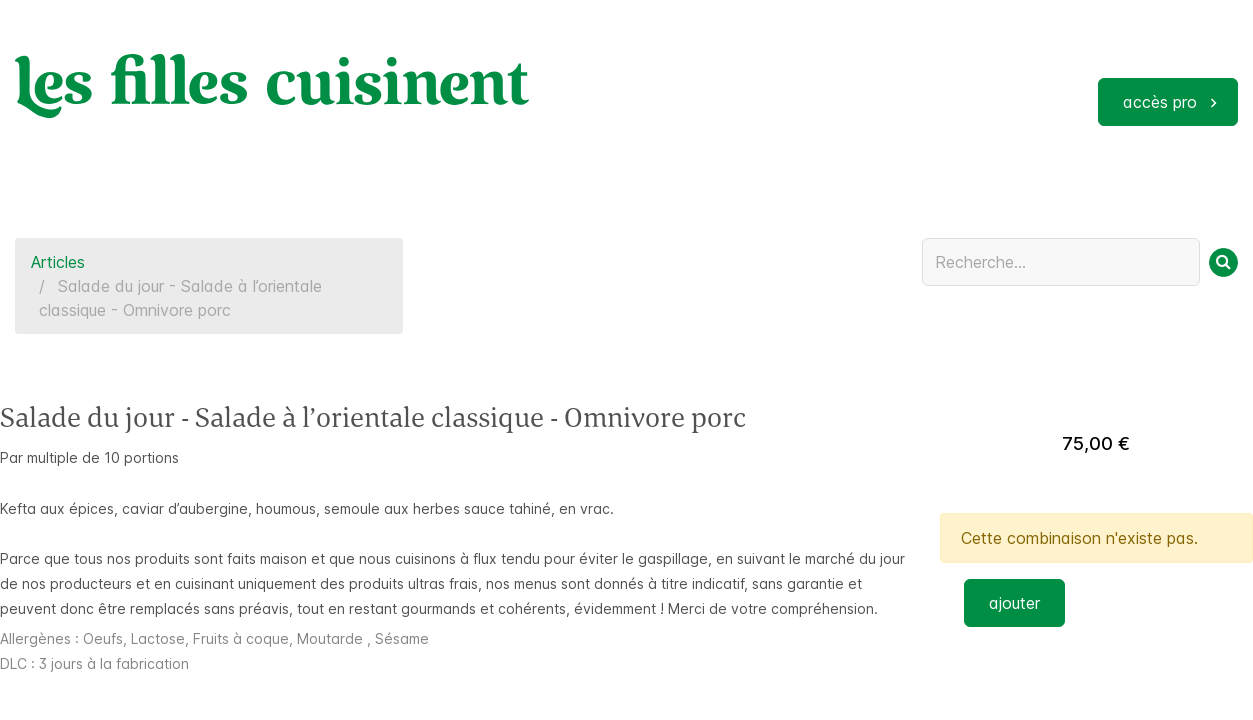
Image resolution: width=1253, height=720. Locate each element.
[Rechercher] (1223, 262)
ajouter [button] (1014, 603)
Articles (58, 262)
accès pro (1160, 102)
